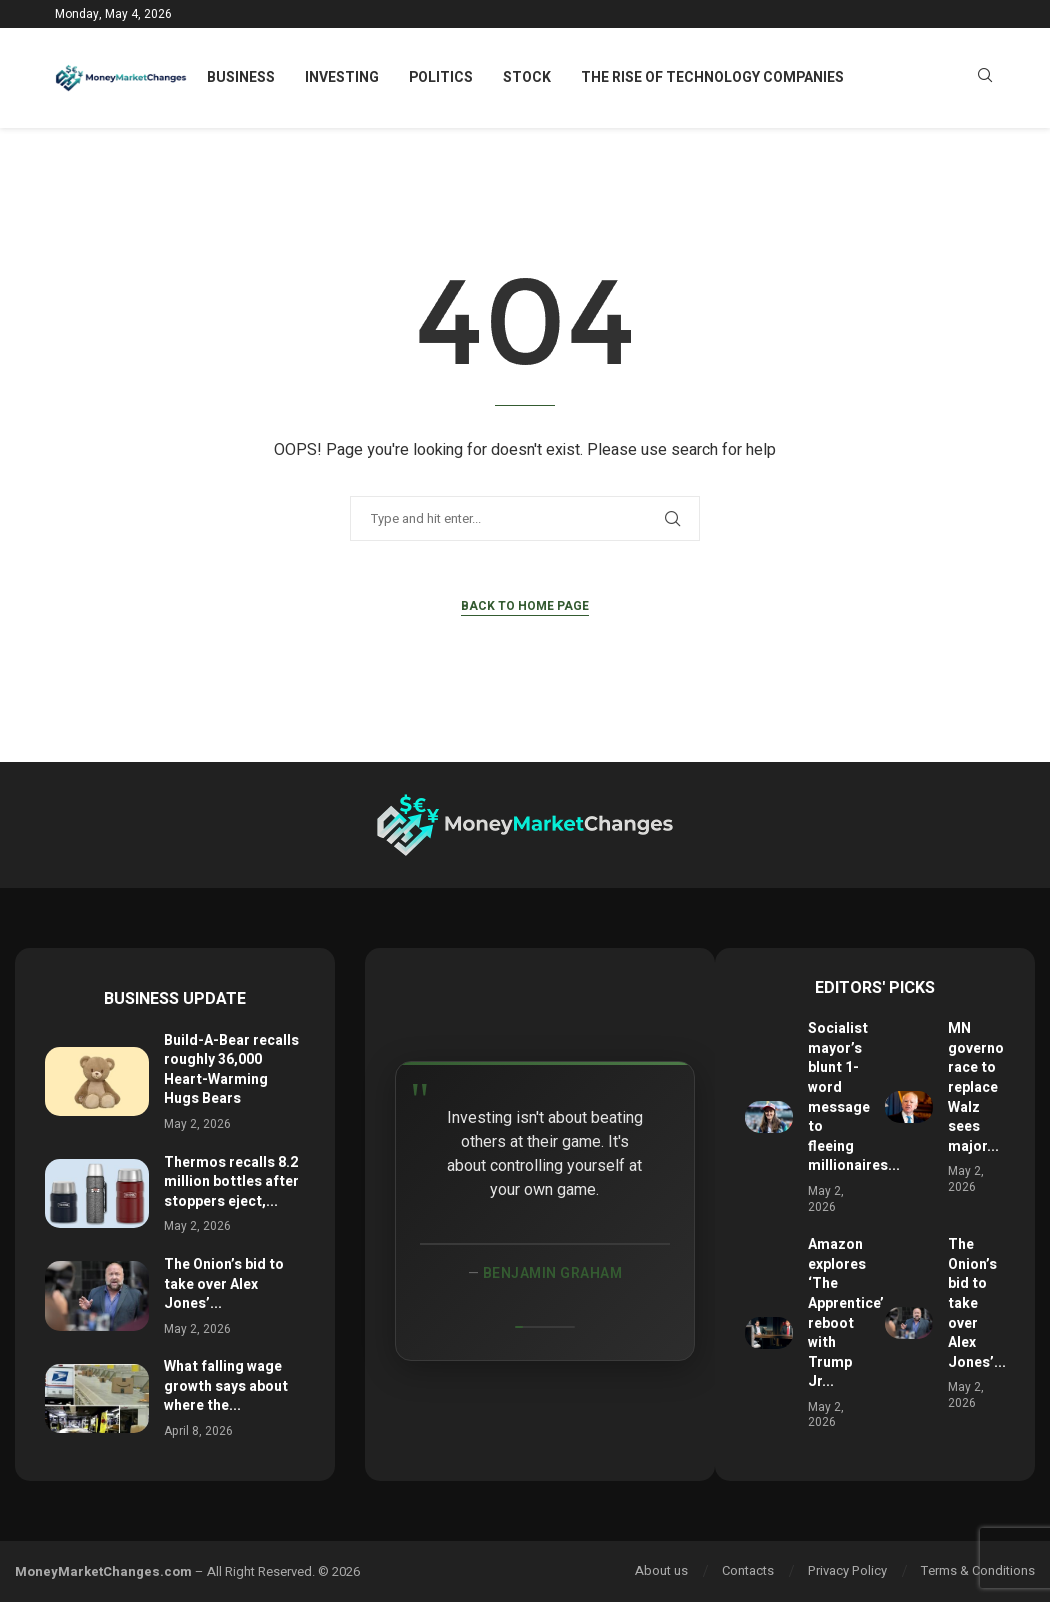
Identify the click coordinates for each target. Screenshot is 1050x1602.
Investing (342, 77)
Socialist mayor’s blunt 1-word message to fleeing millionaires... (854, 1097)
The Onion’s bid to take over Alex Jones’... (224, 1284)
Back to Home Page (525, 606)
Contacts (748, 1570)
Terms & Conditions (978, 1570)
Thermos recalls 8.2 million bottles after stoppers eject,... (231, 1182)
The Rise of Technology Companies (712, 77)
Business (241, 77)
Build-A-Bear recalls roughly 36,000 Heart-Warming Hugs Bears (231, 1070)
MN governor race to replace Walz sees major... (979, 1087)
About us (661, 1570)
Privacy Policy (847, 1570)
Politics (441, 77)
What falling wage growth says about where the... (226, 1386)
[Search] (985, 78)
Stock (527, 77)
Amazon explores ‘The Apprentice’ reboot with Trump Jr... (846, 1313)
